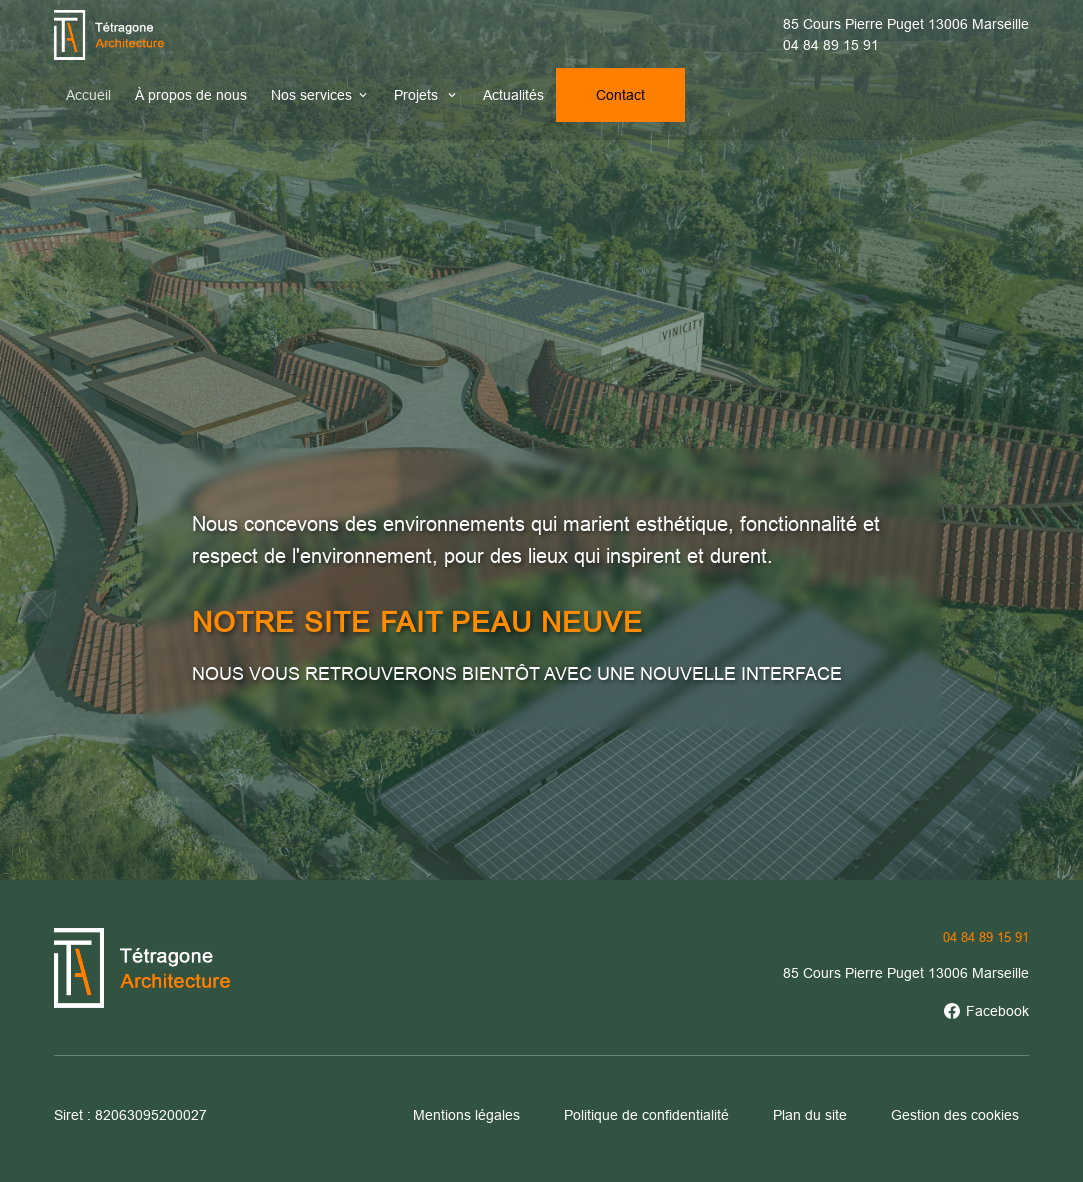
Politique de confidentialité (646, 1115)
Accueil (88, 95)
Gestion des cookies (955, 1115)
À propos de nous (191, 95)
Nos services (311, 95)
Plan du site (810, 1115)
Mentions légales (466, 1115)
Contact (620, 95)
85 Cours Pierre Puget (906, 24)
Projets (418, 95)
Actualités (513, 95)
